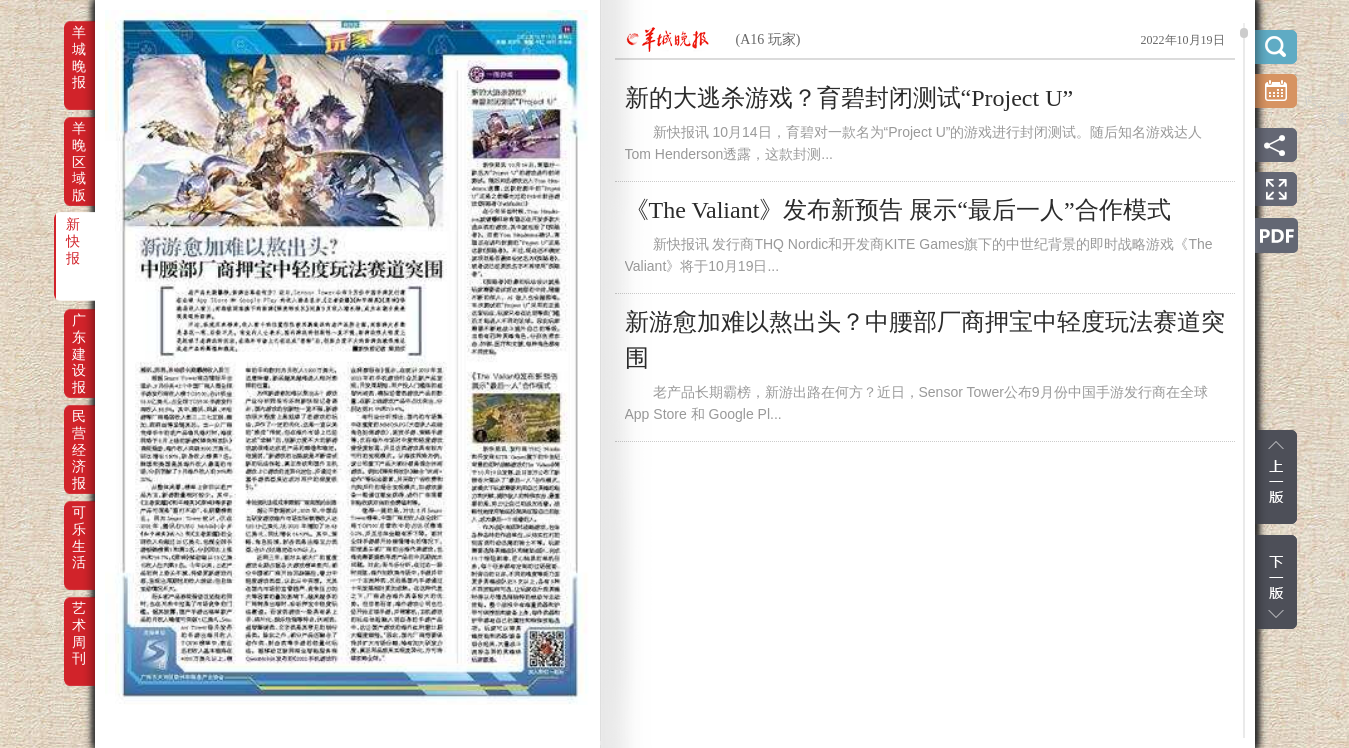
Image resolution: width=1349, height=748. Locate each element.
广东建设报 (79, 334)
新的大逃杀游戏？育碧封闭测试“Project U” (849, 98)
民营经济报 (79, 430)
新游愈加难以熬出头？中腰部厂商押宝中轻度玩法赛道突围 (925, 340)
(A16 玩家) (768, 39)
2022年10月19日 (1183, 40)
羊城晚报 (79, 46)
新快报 (73, 238)
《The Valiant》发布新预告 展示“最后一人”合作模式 (898, 210)
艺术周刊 (79, 622)
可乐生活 (79, 526)
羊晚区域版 (79, 142)
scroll (1244, 33)
